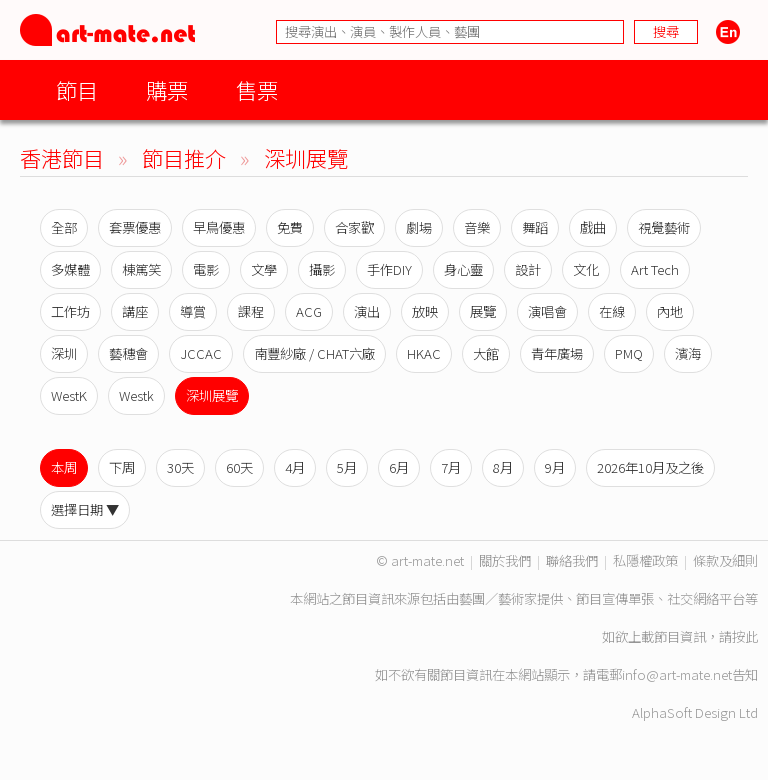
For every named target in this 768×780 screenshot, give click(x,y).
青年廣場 (557, 353)
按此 (745, 636)
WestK (69, 395)
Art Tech (655, 269)
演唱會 (547, 311)
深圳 (64, 353)
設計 (528, 269)
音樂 (477, 227)
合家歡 (354, 227)
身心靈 (463, 269)
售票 (257, 89)
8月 (503, 467)
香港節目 (62, 157)
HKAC (424, 353)
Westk (136, 395)
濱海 (688, 353)
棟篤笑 (141, 269)
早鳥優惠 (219, 227)
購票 (167, 89)
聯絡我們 (572, 560)
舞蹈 (535, 227)
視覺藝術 (664, 227)
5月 (347, 467)
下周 (122, 467)
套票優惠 (135, 227)
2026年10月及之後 (650, 467)
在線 (612, 311)
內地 (670, 311)
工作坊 (70, 311)
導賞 (193, 311)
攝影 (322, 269)
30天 (180, 467)
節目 (77, 89)
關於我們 (505, 560)
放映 (425, 311)
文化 (586, 269)
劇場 (419, 227)
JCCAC (201, 353)
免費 (290, 227)
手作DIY (389, 269)
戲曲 (593, 227)
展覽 (483, 311)
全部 (64, 227)
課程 (251, 311)
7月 (451, 467)
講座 (135, 311)
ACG (309, 311)
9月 (555, 467)
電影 (206, 269)
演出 (367, 311)
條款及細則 (725, 560)
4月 (295, 467)
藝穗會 (128, 353)
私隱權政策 (645, 560)
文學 (264, 269)
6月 (399, 467)
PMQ (629, 353)
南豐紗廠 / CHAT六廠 (314, 353)
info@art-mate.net (677, 674)
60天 (239, 467)
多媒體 (70, 269)
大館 (486, 353)
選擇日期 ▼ (85, 509)
